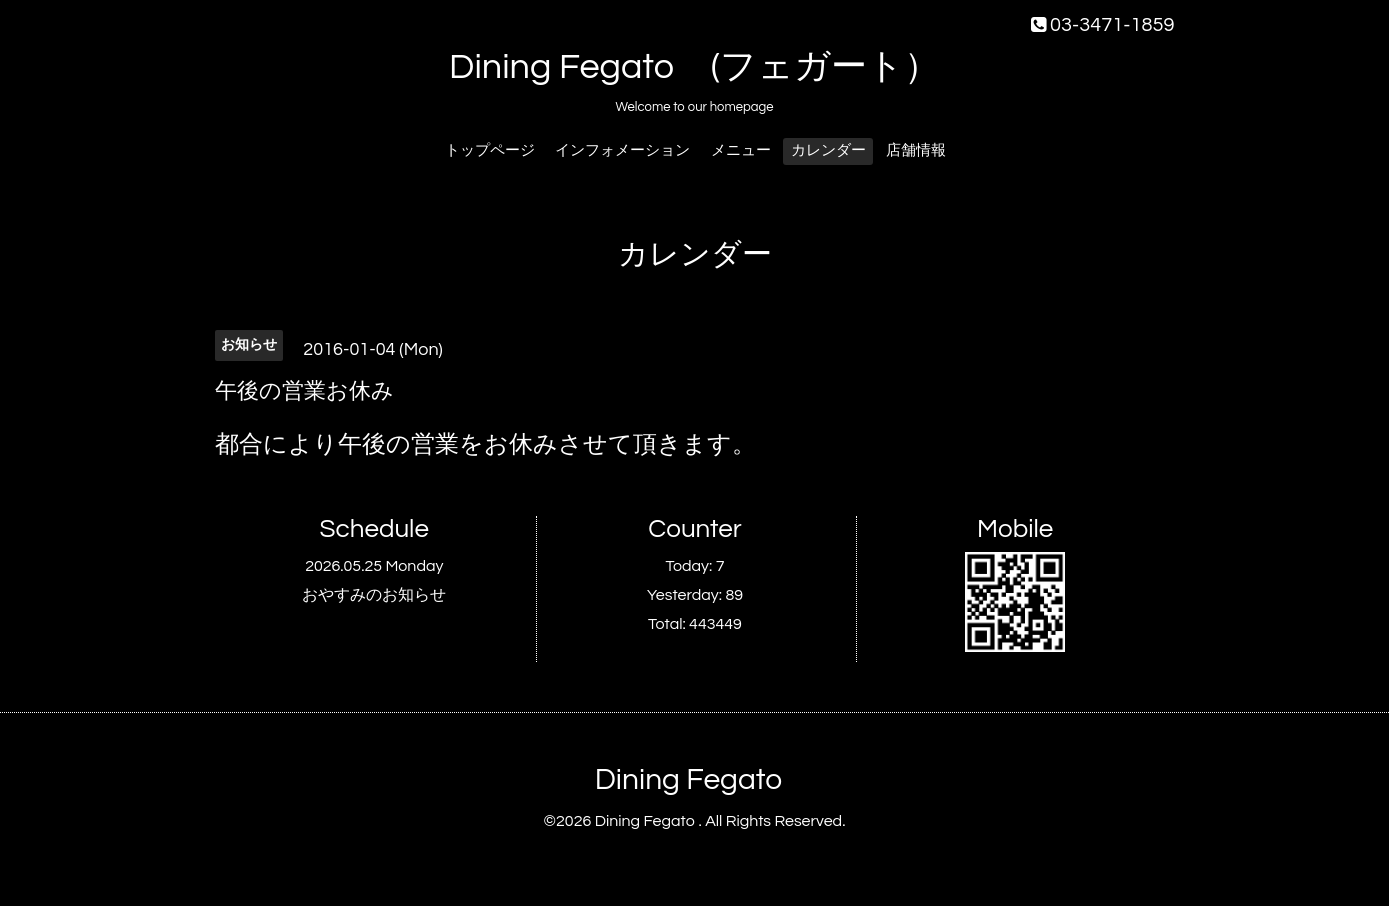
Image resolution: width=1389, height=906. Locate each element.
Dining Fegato (688, 779)
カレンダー (828, 150)
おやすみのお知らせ (374, 595)
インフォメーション (622, 150)
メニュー (741, 150)
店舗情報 (916, 150)
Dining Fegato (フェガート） (694, 67)
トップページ (490, 150)
